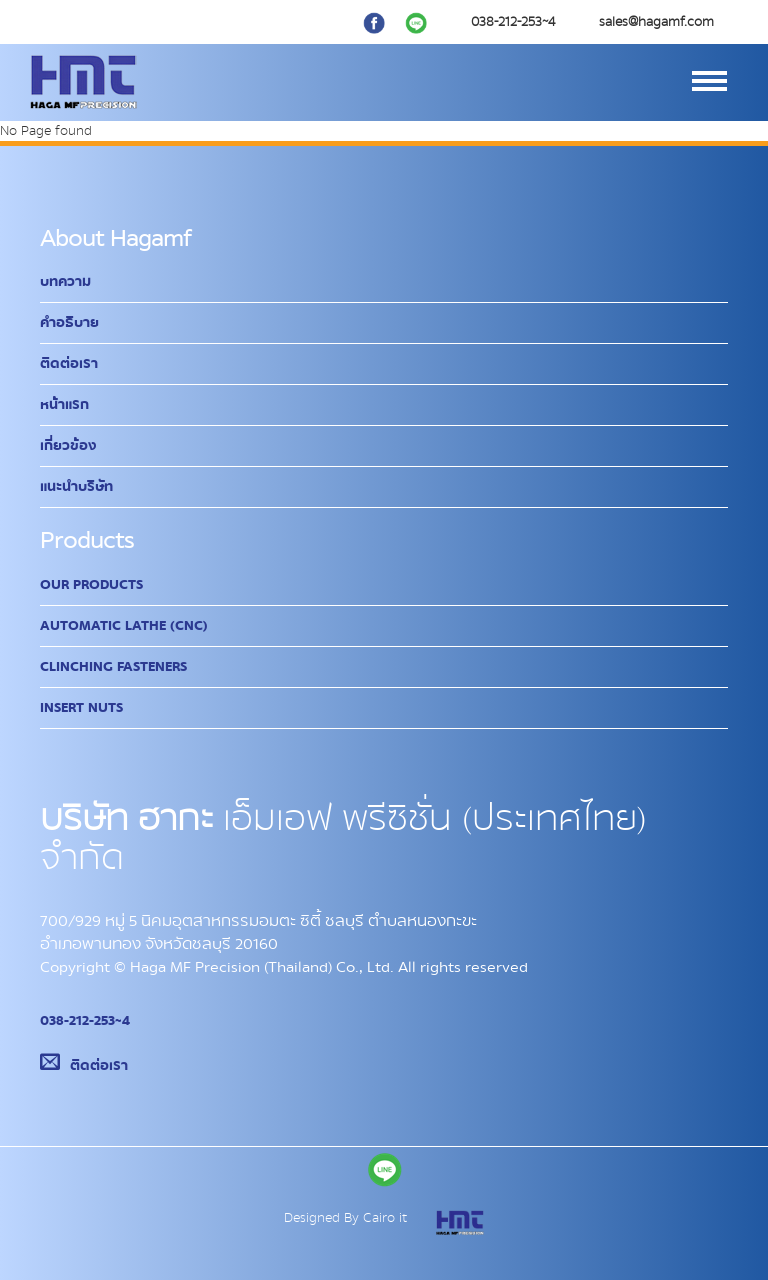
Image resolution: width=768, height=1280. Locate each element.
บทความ (65, 282)
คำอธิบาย (69, 323)
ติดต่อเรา (69, 364)
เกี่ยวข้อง (68, 446)
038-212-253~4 (85, 1021)
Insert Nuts (81, 708)
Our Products (91, 585)
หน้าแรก (64, 405)
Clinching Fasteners (113, 667)
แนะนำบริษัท (76, 487)
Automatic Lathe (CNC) (124, 626)
